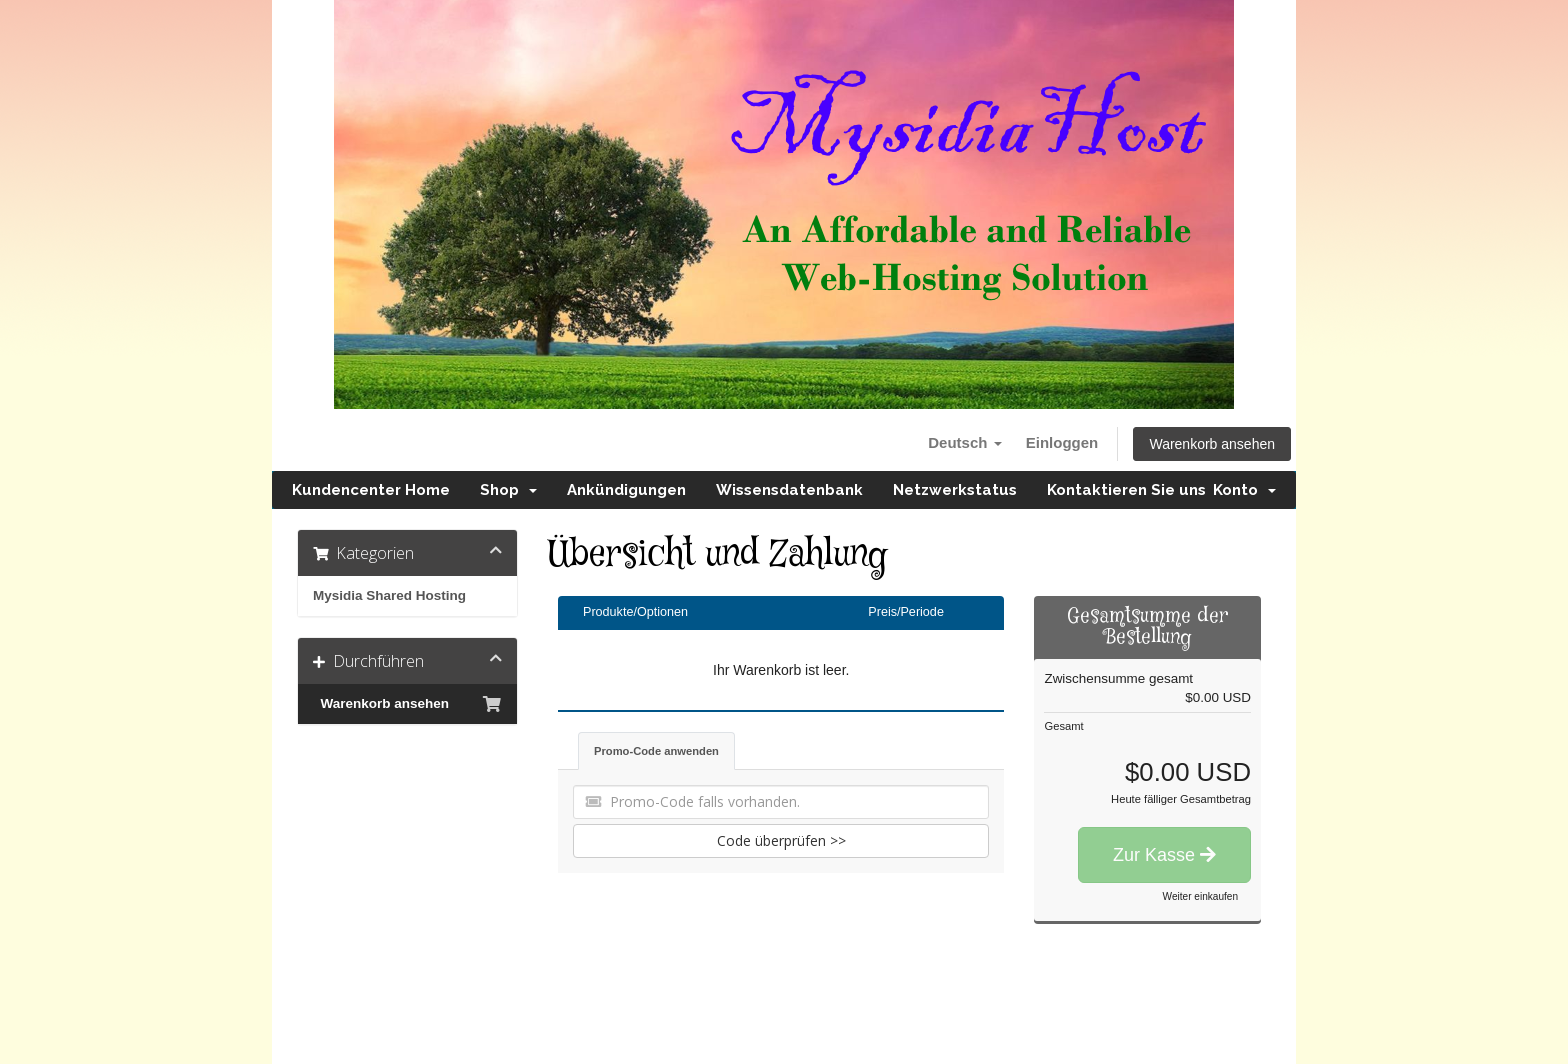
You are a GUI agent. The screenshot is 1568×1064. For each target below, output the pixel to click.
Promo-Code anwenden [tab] (656, 751)
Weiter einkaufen (1200, 896)
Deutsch (964, 442)
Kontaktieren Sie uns (1126, 490)
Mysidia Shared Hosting (389, 595)
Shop (508, 490)
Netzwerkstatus (955, 490)
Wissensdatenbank (789, 490)
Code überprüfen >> (781, 840)
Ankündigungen (626, 490)
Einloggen (1062, 442)
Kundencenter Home (371, 490)
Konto (1244, 490)
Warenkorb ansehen (1212, 444)
